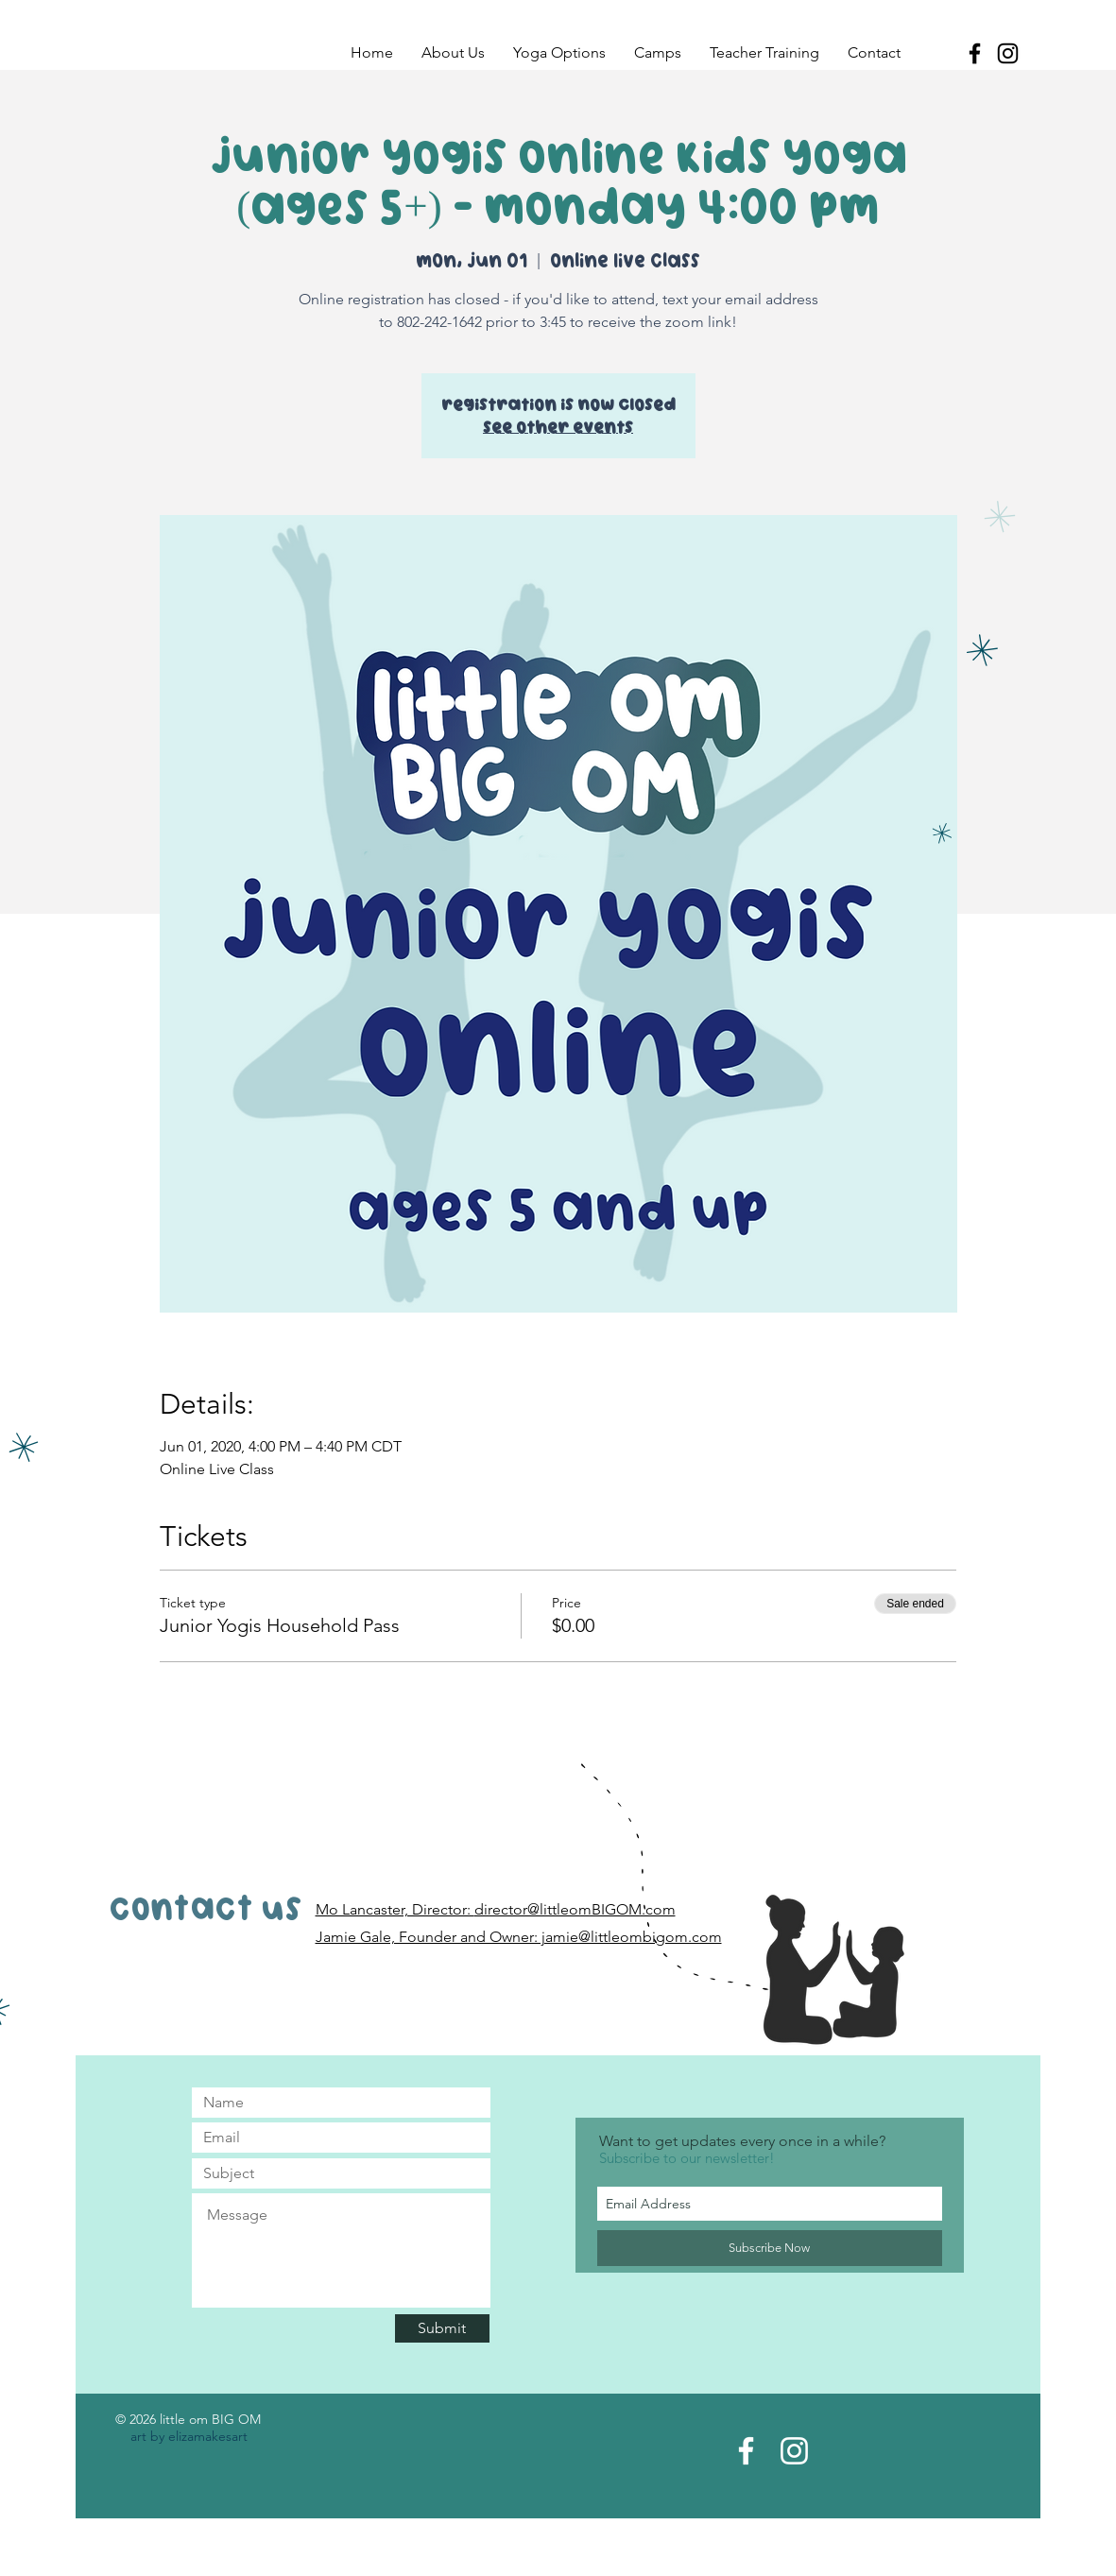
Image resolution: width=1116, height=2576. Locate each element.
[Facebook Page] (746, 2450)
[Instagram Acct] (794, 2450)
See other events (558, 427)
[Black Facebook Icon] (974, 53)
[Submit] (442, 2328)
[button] (453, 53)
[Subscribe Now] (769, 2248)
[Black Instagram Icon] (1008, 53)
